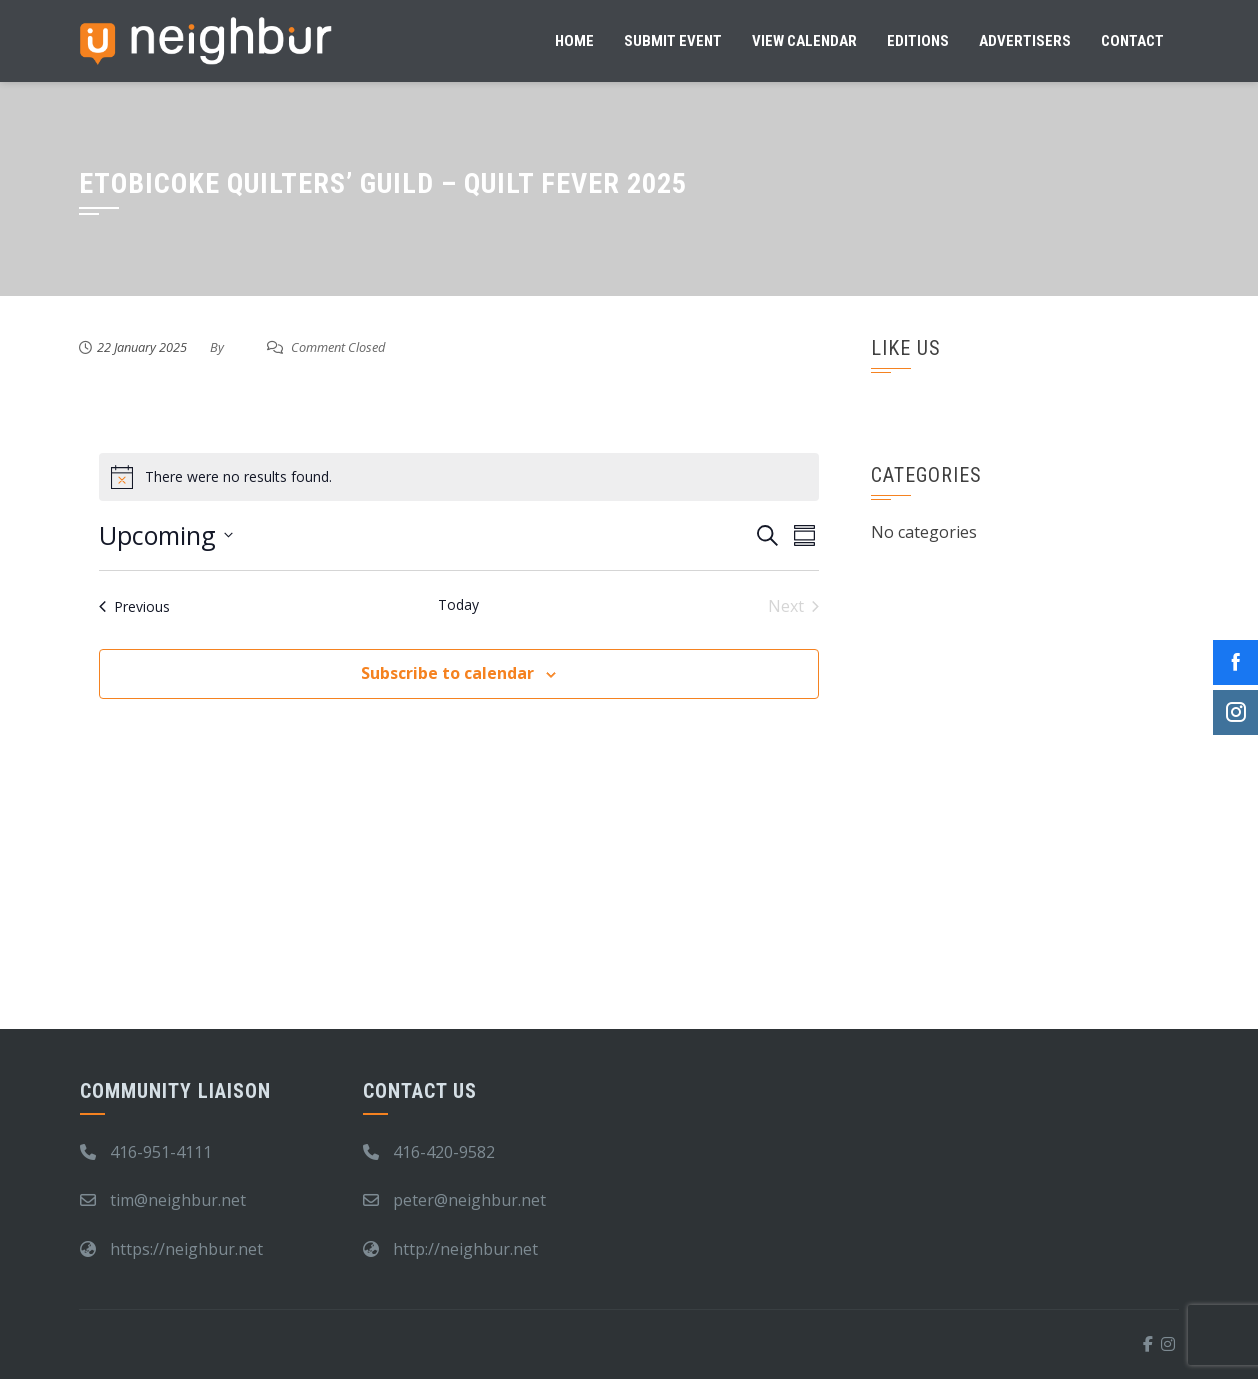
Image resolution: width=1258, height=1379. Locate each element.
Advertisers (1025, 41)
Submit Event (673, 41)
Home (574, 41)
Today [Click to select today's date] (458, 604)
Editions (918, 41)
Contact (1132, 41)
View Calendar (804, 41)
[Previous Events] (134, 606)
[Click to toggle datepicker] (166, 536)
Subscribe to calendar (447, 673)
